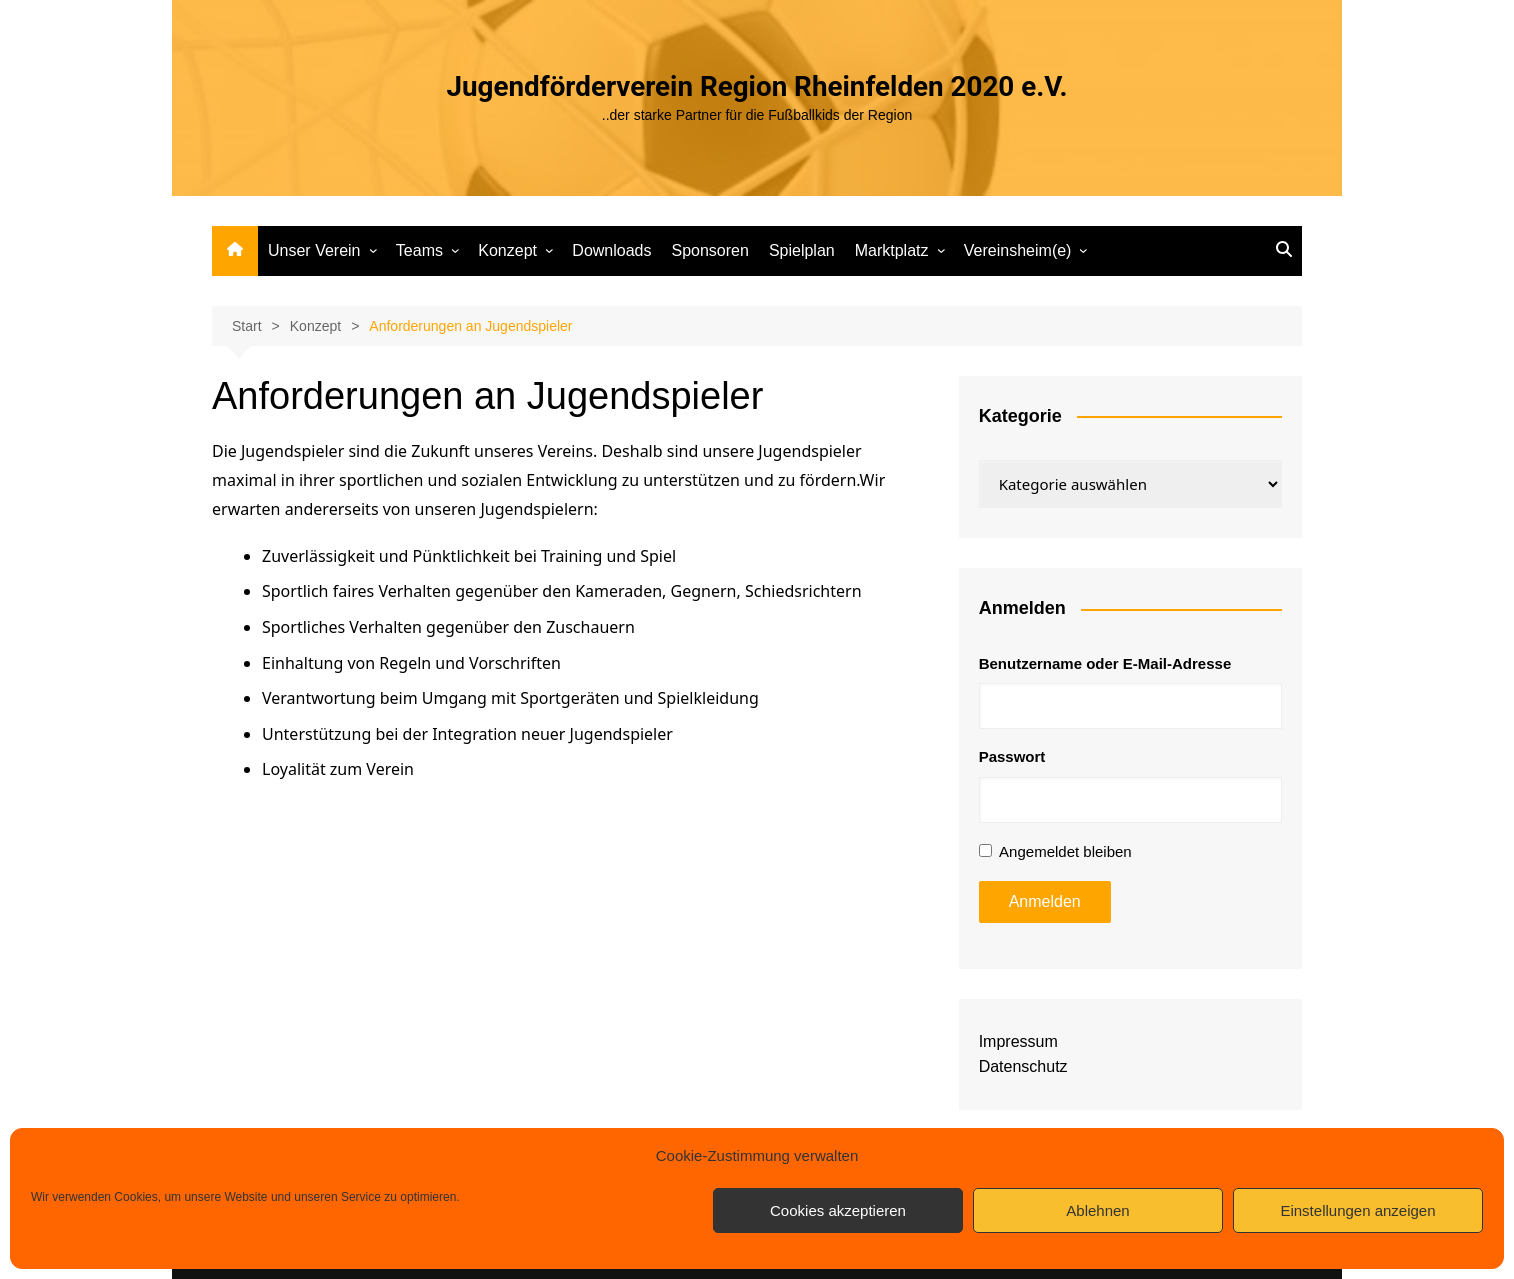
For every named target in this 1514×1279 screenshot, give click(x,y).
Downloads (611, 250)
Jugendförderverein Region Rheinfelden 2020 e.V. (757, 86)
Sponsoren (709, 250)
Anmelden (1045, 901)
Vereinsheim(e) (1018, 250)
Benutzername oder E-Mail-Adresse (1105, 663)
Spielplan (802, 250)
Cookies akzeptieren (838, 1210)
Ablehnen (1097, 1210)
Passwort (1012, 756)
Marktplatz (892, 250)
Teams (419, 250)
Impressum (1018, 1041)
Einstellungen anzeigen (1357, 1210)
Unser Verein (314, 250)
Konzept (507, 250)
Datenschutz (1023, 1066)
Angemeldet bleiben (1065, 851)
